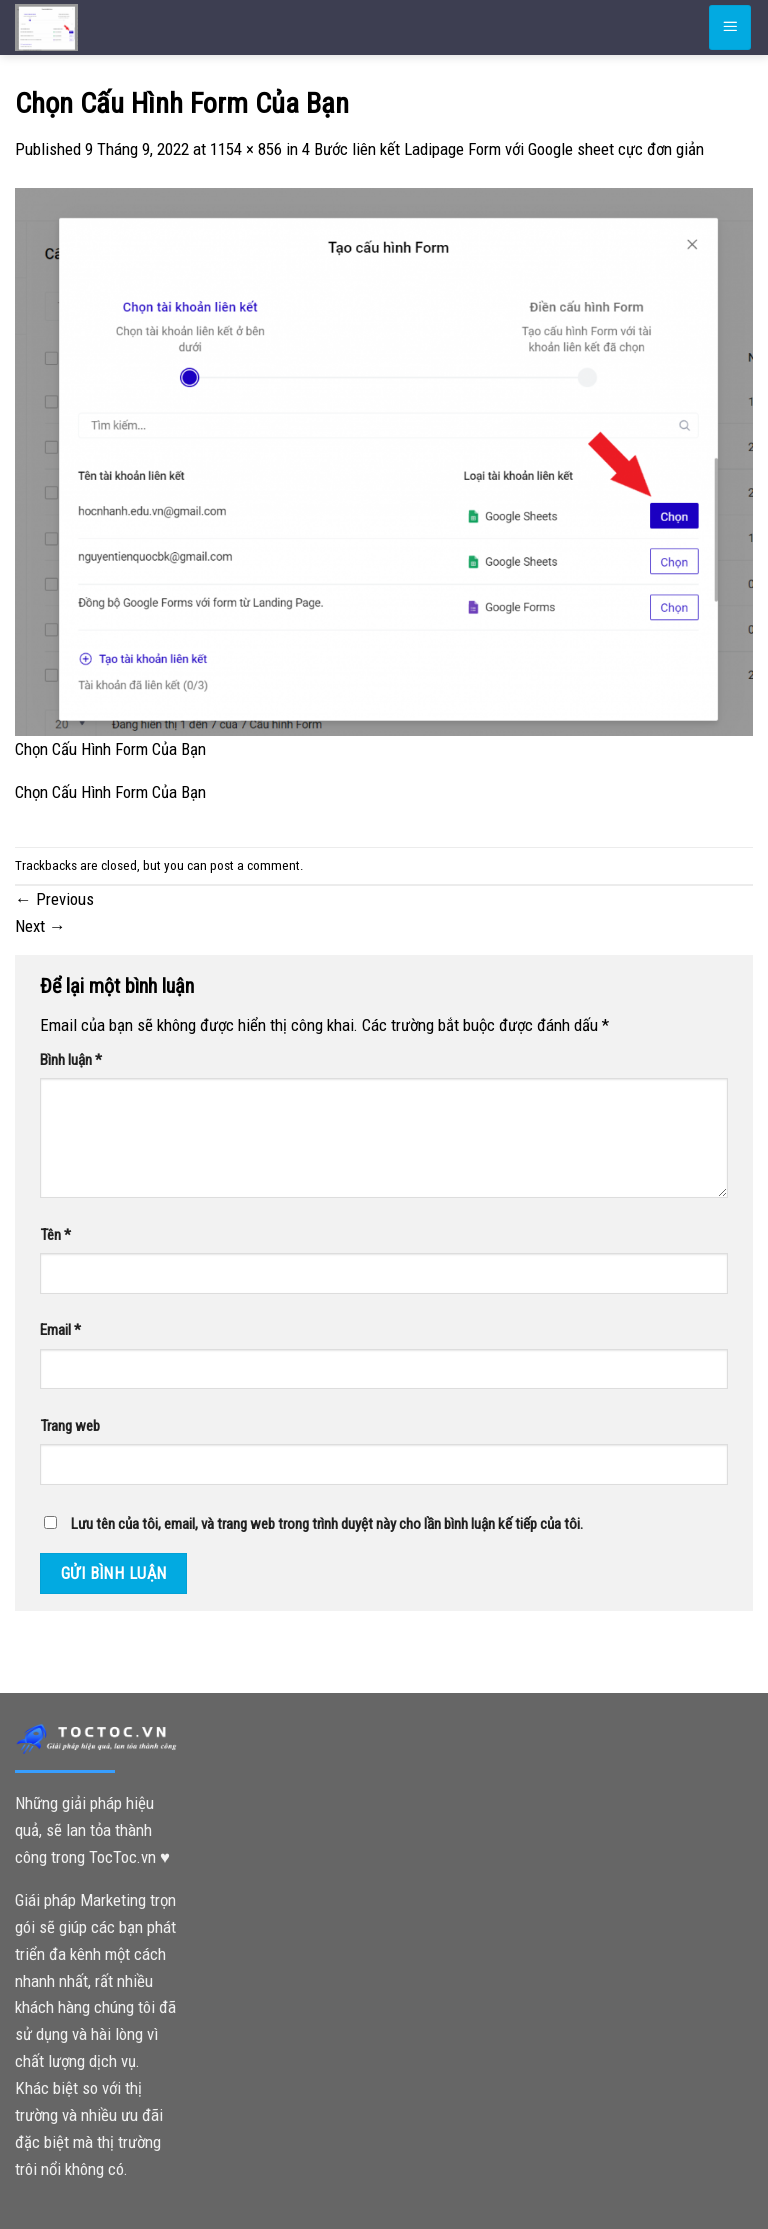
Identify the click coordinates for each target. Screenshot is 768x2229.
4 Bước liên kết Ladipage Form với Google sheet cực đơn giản (503, 149)
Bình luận (71, 1060)
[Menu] (730, 27)
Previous (54, 899)
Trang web (70, 1426)
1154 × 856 (246, 149)
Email (60, 1330)
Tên (55, 1235)
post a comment (255, 865)
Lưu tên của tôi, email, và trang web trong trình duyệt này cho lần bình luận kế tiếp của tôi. (327, 1524)
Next (40, 926)
